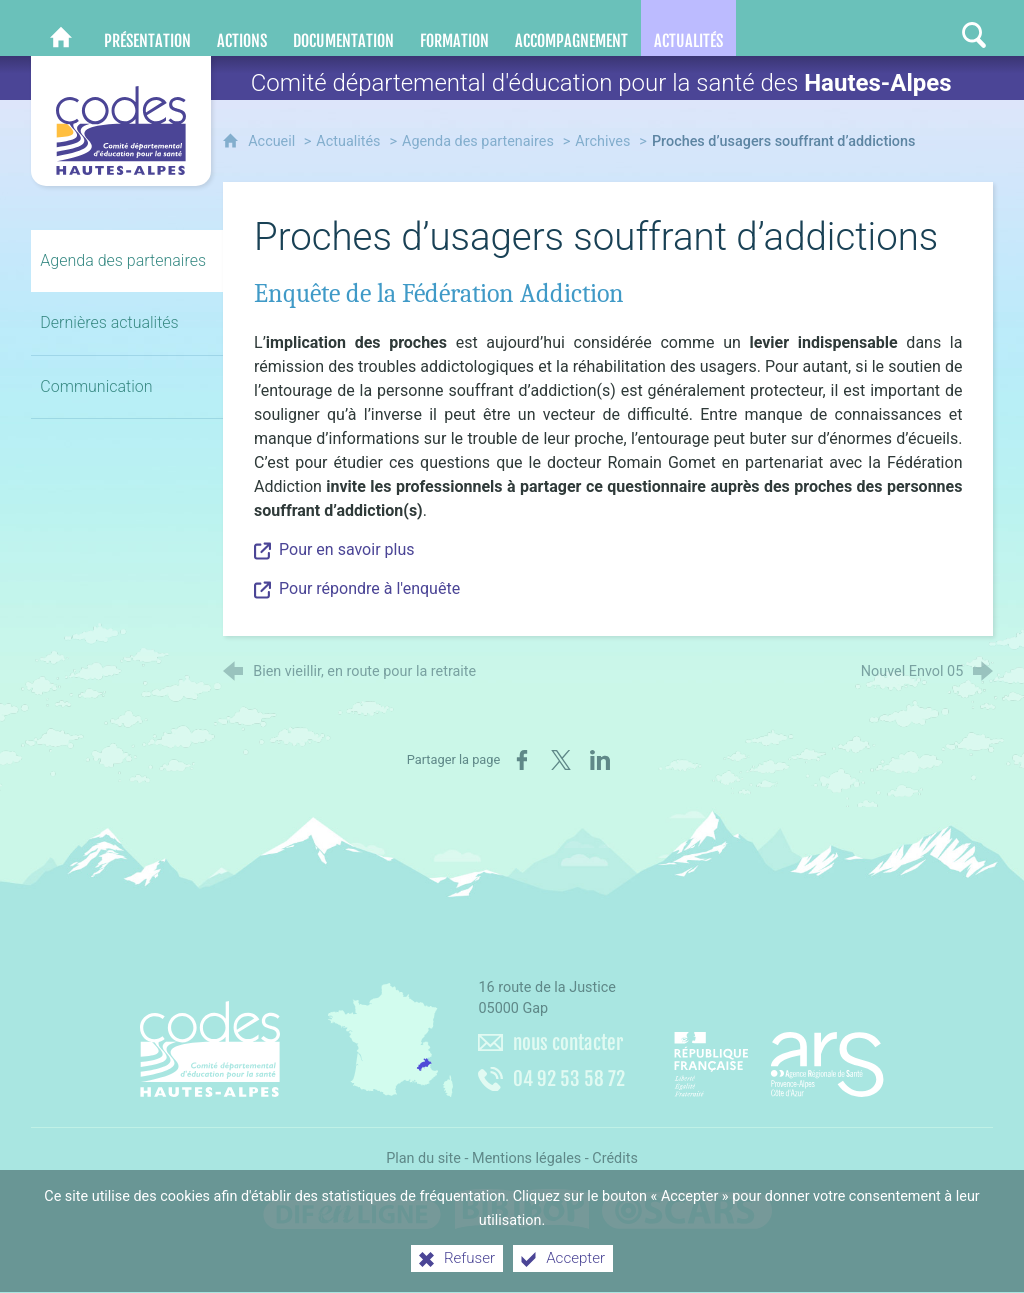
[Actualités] (688, 28)
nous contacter (568, 1043)
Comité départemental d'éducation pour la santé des (601, 83)
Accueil (273, 141)
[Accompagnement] (571, 28)
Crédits (615, 1158)
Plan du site (423, 1158)
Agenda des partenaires (478, 141)
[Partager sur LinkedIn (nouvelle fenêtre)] (600, 760)
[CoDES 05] (61, 28)
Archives (602, 141)
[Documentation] (343, 28)
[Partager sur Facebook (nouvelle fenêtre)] (522, 760)
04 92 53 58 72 (569, 1079)
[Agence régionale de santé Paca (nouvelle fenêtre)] (779, 1057)
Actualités (348, 141)
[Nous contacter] (817, 28)
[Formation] (454, 28)
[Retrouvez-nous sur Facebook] (855, 28)
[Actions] (242, 28)
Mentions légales (526, 1158)
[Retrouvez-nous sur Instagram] (935, 28)
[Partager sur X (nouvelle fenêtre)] (561, 760)
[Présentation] (147, 28)
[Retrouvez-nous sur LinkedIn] (895, 28)
